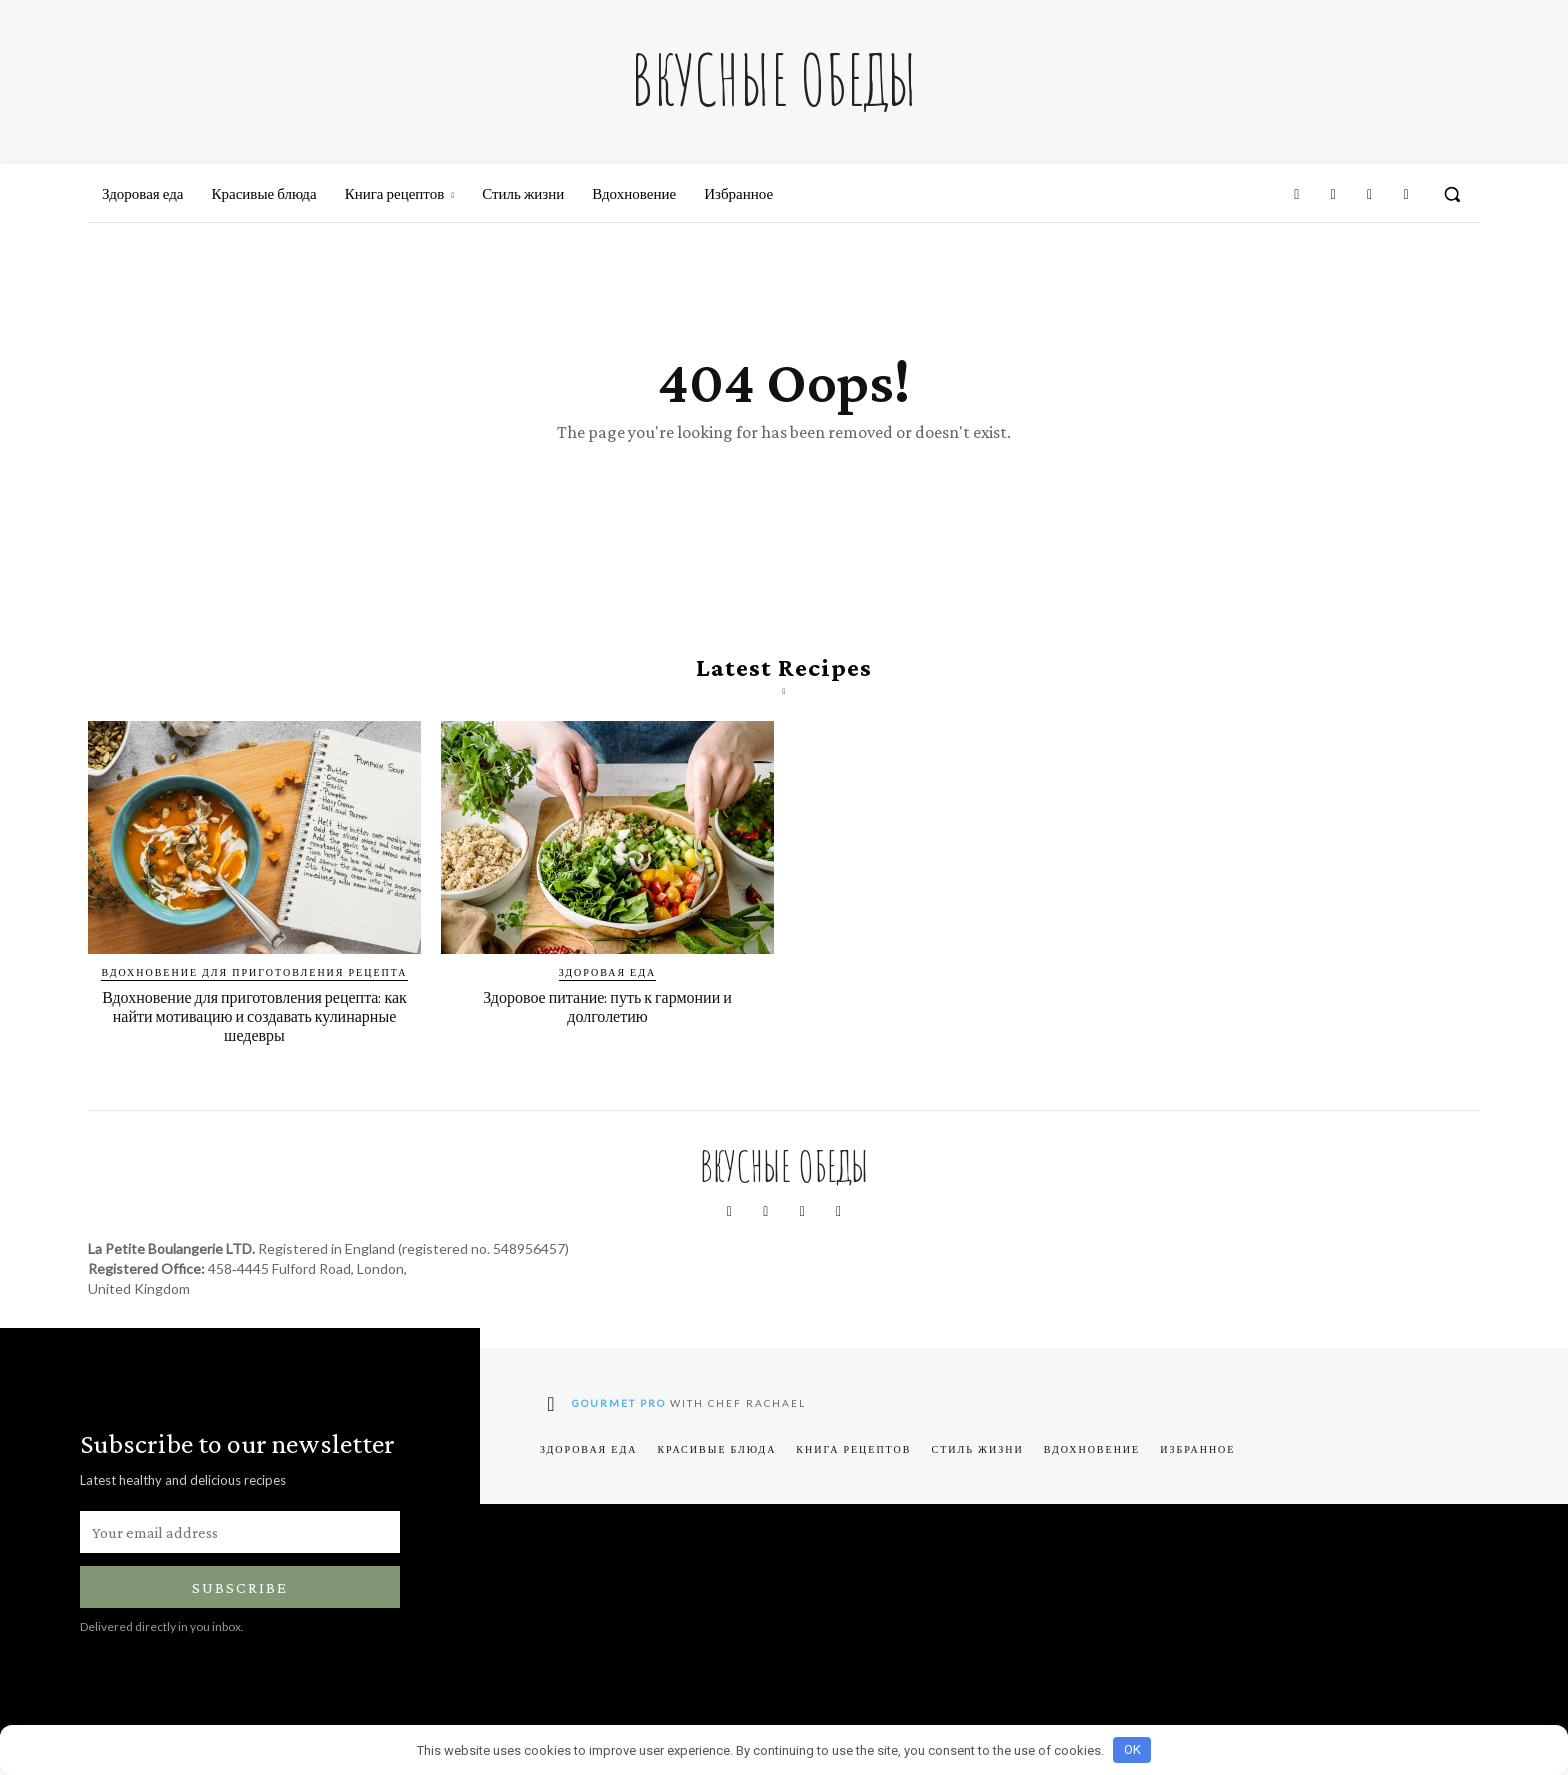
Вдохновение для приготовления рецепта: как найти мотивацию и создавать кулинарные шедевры (255, 1036)
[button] (1452, 194)
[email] (240, 1553)
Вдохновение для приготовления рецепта (254, 993)
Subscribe (240, 1608)
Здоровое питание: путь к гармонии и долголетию (608, 1027)
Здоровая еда (607, 993)
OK (1132, 1749)
